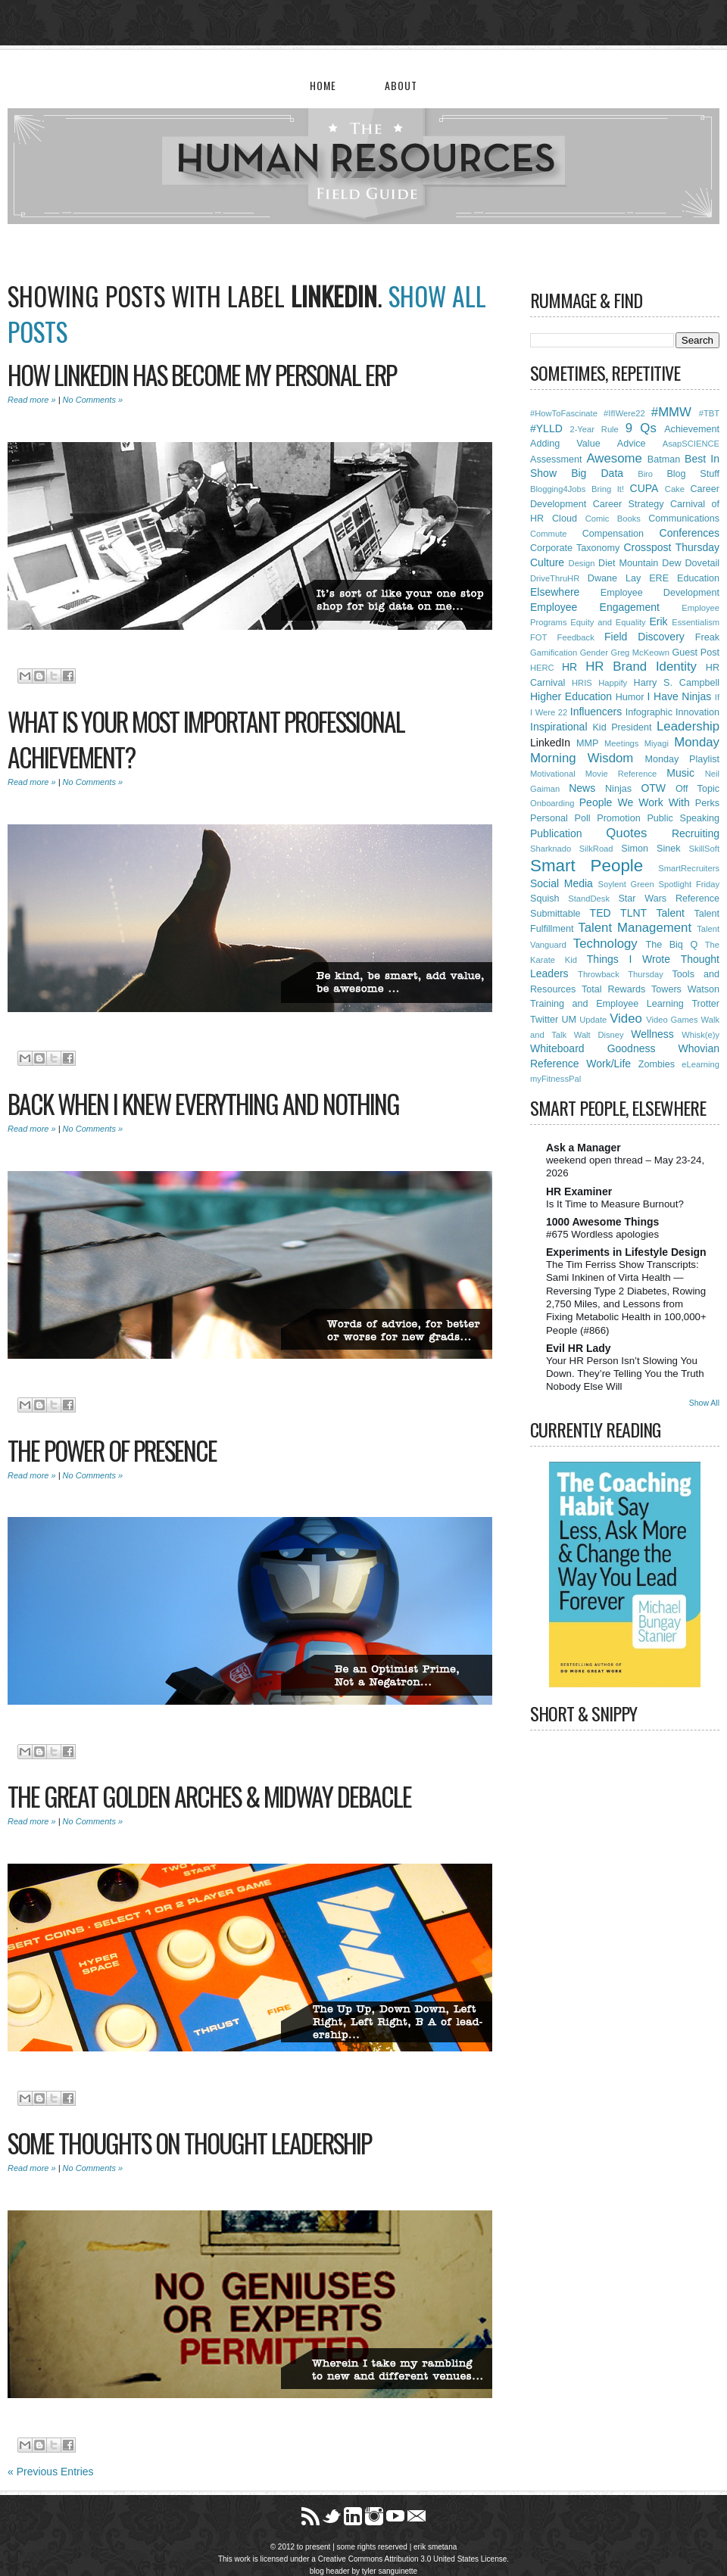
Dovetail (702, 563)
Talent (671, 913)
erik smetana (435, 2547)
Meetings (621, 743)
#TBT (709, 413)
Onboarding (552, 803)
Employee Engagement (595, 607)
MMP (587, 743)
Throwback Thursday (620, 974)
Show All (704, 1402)
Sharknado (550, 848)
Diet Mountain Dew (639, 563)
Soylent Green (626, 884)
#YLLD (546, 428)
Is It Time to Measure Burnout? (615, 1204)
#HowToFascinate (564, 413)
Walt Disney (599, 1034)
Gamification (553, 652)
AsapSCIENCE (691, 443)
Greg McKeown (639, 652)
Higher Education (571, 696)
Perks (707, 803)
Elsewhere (554, 592)
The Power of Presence (112, 1450)
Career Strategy (628, 504)
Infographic (649, 712)
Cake (675, 489)
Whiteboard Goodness (592, 1048)
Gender (594, 652)
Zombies (656, 1064)
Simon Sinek (650, 848)
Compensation (613, 533)
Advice (631, 443)
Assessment (556, 459)
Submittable (555, 913)
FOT (538, 637)
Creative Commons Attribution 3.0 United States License (412, 2559)
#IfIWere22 (624, 413)
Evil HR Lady (578, 1348)
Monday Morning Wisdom (624, 750)
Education (698, 578)
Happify (612, 682)
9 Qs (641, 428)
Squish (545, 898)
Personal (549, 818)
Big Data (597, 473)
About (401, 85)
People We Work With (634, 802)
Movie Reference (621, 773)
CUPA (644, 488)
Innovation (697, 712)
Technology (605, 943)
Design (582, 563)
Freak (707, 637)
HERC (542, 667)
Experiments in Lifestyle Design (626, 1252)
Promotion (618, 818)
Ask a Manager (583, 1148)
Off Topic (697, 788)
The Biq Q (671, 944)
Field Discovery (644, 637)
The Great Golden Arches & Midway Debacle (209, 1796)
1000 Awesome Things (602, 1222)
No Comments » (93, 399)
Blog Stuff (692, 474)
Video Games (671, 1019)
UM (568, 1019)
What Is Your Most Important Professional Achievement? (206, 739)
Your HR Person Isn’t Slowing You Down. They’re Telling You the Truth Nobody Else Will (625, 1374)
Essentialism (695, 622)
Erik (658, 621)
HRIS (582, 682)
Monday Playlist (681, 759)
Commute (548, 533)
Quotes (626, 833)
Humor (630, 697)
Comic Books (613, 518)
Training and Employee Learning (607, 1003)
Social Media (561, 883)
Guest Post (695, 652)
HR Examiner (579, 1191)
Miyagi (656, 743)
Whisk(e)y (700, 1034)
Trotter (705, 1003)
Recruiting (695, 833)
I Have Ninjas (679, 696)
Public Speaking (683, 818)
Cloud (564, 518)
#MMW (671, 412)
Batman (663, 459)
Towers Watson (685, 989)
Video (626, 1018)
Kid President (621, 727)
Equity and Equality (607, 622)
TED (600, 913)
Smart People (586, 865)
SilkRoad (596, 848)
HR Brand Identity (641, 666)
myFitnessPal (555, 1078)
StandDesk (589, 898)
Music (680, 773)
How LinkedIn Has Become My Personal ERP (202, 375)
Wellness (652, 1034)
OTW (653, 788)
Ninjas (618, 788)
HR (569, 667)
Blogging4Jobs (557, 489)
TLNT (633, 913)
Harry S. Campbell (676, 682)
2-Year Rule (593, 429)
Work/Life (608, 1063)
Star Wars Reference (668, 898)
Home (323, 85)
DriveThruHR (554, 578)
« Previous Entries (51, 2471)
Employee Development (660, 592)
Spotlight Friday (689, 884)
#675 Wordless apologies (602, 1234)
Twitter (544, 1019)
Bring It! (607, 489)
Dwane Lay (614, 578)
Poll (582, 818)
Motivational (553, 773)
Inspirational (559, 727)
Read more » (32, 399)
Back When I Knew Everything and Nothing (203, 1104)
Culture (547, 562)
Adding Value (565, 443)
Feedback (575, 637)
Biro (645, 473)
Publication (556, 833)
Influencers (596, 712)
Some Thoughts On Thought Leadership (189, 2143)
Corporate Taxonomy (574, 548)
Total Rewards (613, 989)
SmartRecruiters (688, 868)
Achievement (691, 429)
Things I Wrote (628, 959)
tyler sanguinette (389, 2571)
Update (593, 1019)
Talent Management (634, 927)
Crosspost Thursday (671, 547)
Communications (683, 518)
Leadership (688, 726)
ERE (659, 578)
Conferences (689, 533)
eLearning (700, 1064)
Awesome (613, 458)
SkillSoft (704, 848)
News (582, 788)
